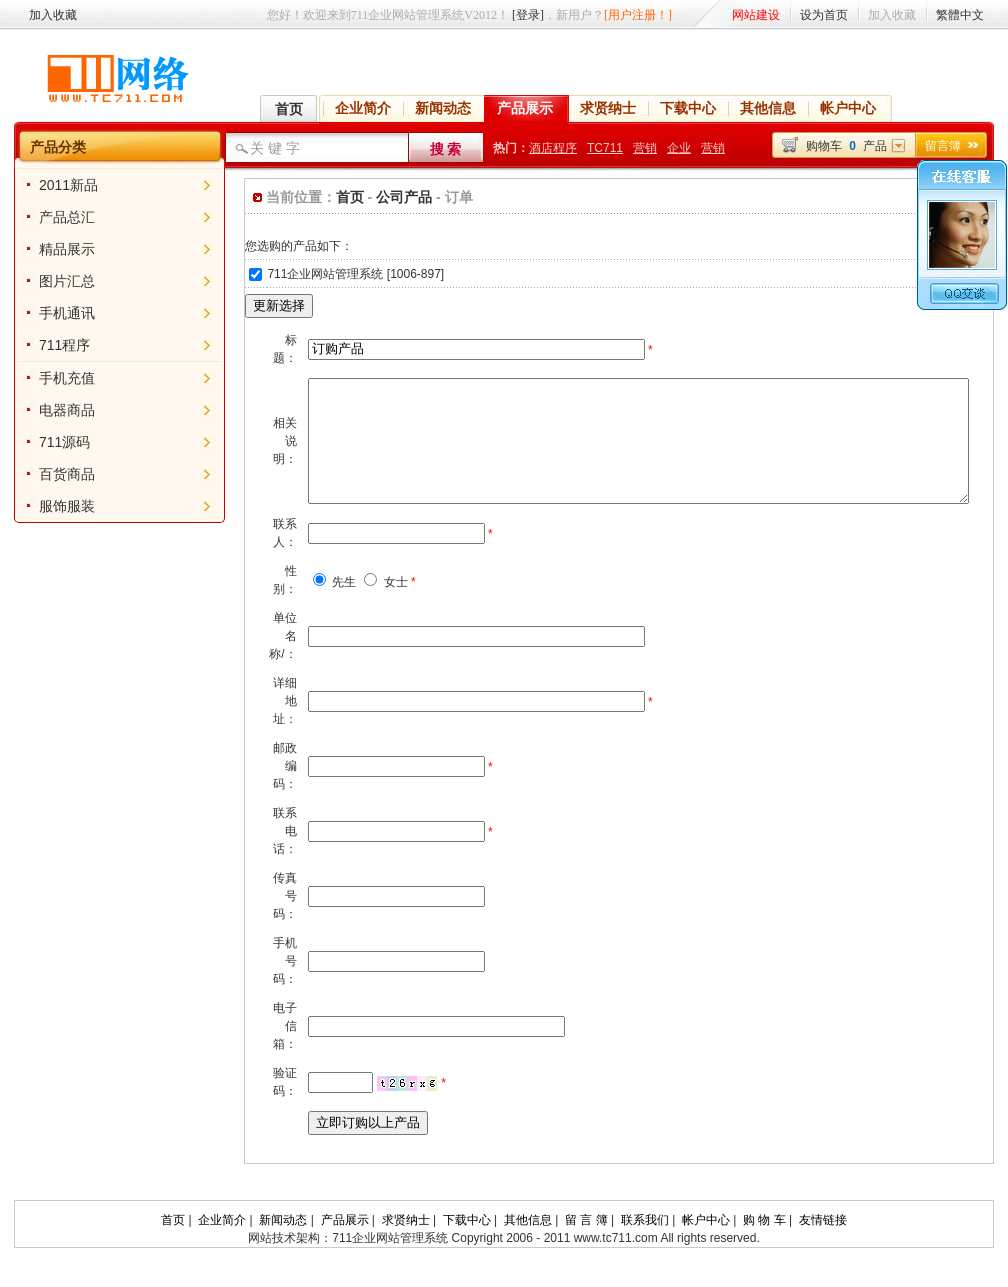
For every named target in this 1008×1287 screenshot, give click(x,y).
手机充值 (53, 378)
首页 (289, 109)
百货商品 (53, 474)
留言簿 (943, 146)
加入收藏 (53, 15)
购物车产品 (846, 146)
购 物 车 (764, 1244)
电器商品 (53, 410)
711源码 (50, 442)
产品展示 (525, 108)
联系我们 (645, 1244)
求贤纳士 (608, 108)
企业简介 (363, 108)
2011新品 (54, 185)
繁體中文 (960, 15)
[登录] (528, 15)
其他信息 (768, 108)
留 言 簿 (586, 1244)
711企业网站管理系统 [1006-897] (324, 274)
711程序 (50, 345)
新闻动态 (443, 108)
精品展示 (53, 249)
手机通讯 (53, 313)
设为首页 (824, 15)
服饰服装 (53, 506)
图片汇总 (53, 281)
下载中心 (688, 108)
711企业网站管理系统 (390, 1262)
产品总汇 (53, 217)
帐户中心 (848, 108)
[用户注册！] (638, 15)
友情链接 (823, 1244)
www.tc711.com (613, 1262)
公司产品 (371, 197)
